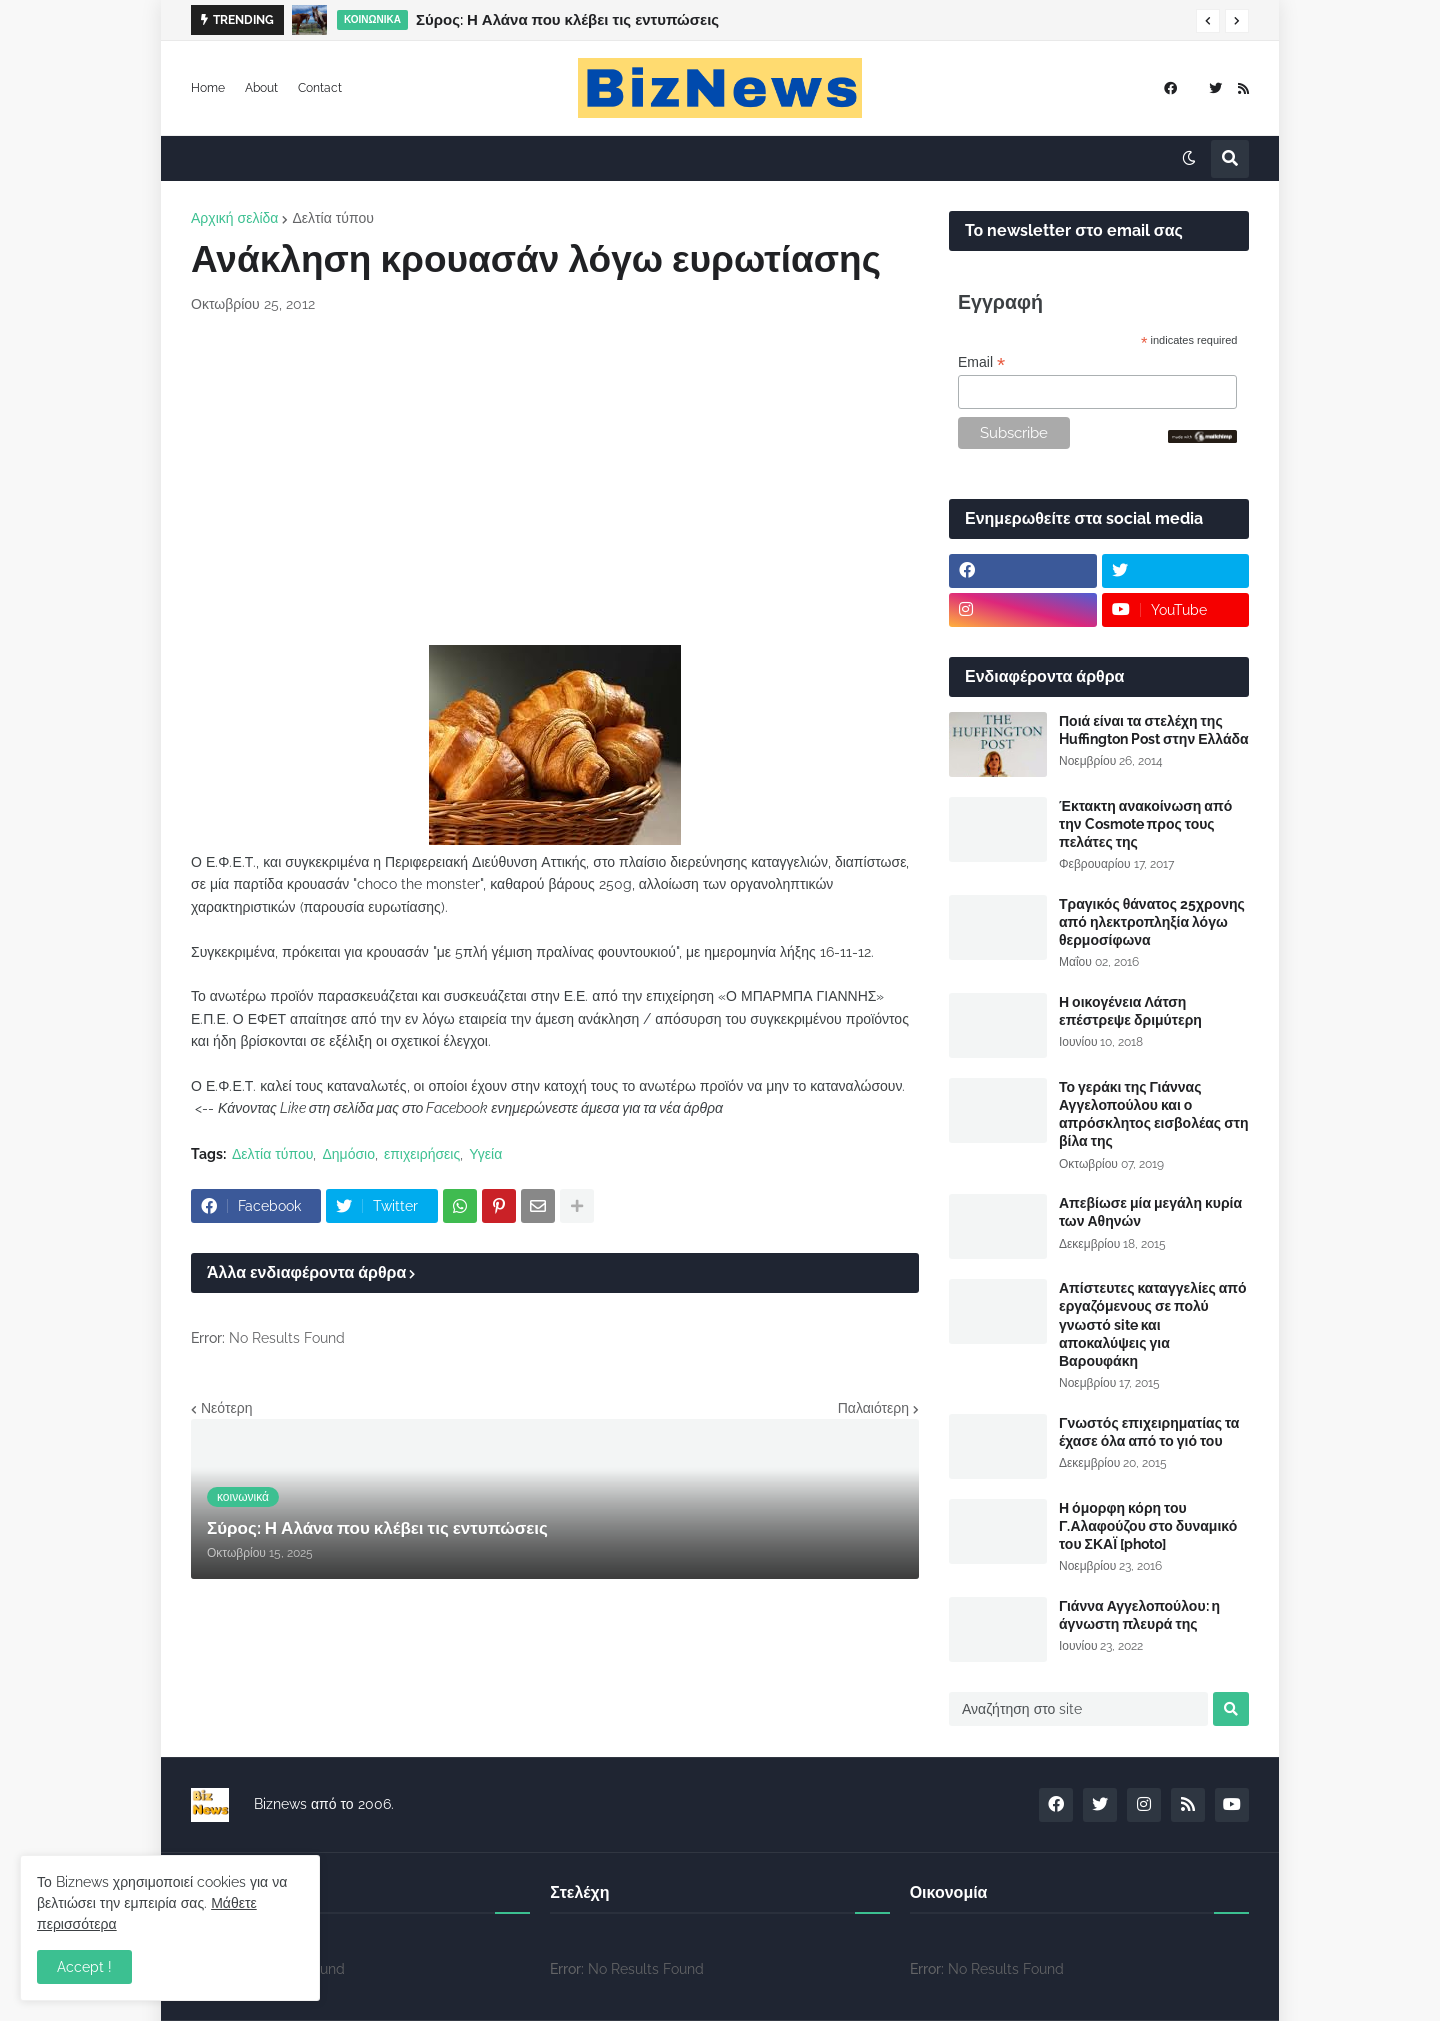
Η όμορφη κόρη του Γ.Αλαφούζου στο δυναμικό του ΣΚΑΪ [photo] (1148, 1526)
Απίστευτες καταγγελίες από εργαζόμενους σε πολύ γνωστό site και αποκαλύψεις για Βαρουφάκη (1153, 1324)
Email (981, 362)
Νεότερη (226, 1408)
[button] (1208, 21)
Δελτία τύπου (332, 218)
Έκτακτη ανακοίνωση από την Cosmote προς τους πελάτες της (1145, 824)
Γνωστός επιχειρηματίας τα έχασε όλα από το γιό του (1149, 1432)
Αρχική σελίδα (234, 218)
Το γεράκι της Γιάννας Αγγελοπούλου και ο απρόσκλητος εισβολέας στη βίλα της (1154, 1114)
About (261, 88)
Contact (320, 88)
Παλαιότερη (873, 1408)
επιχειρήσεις (422, 1154)
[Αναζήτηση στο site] (1078, 1709)
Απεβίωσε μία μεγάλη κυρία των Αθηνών (1150, 1212)
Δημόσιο (348, 1154)
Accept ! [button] (84, 1967)
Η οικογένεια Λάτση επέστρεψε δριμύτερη (1130, 1011)
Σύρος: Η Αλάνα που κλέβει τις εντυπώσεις (567, 20)
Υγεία (485, 1154)
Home (208, 88)
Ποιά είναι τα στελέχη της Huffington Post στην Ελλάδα (1154, 730)
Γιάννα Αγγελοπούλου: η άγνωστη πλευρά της (1139, 1615)
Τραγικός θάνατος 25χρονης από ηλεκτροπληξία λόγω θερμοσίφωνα (1152, 922)
